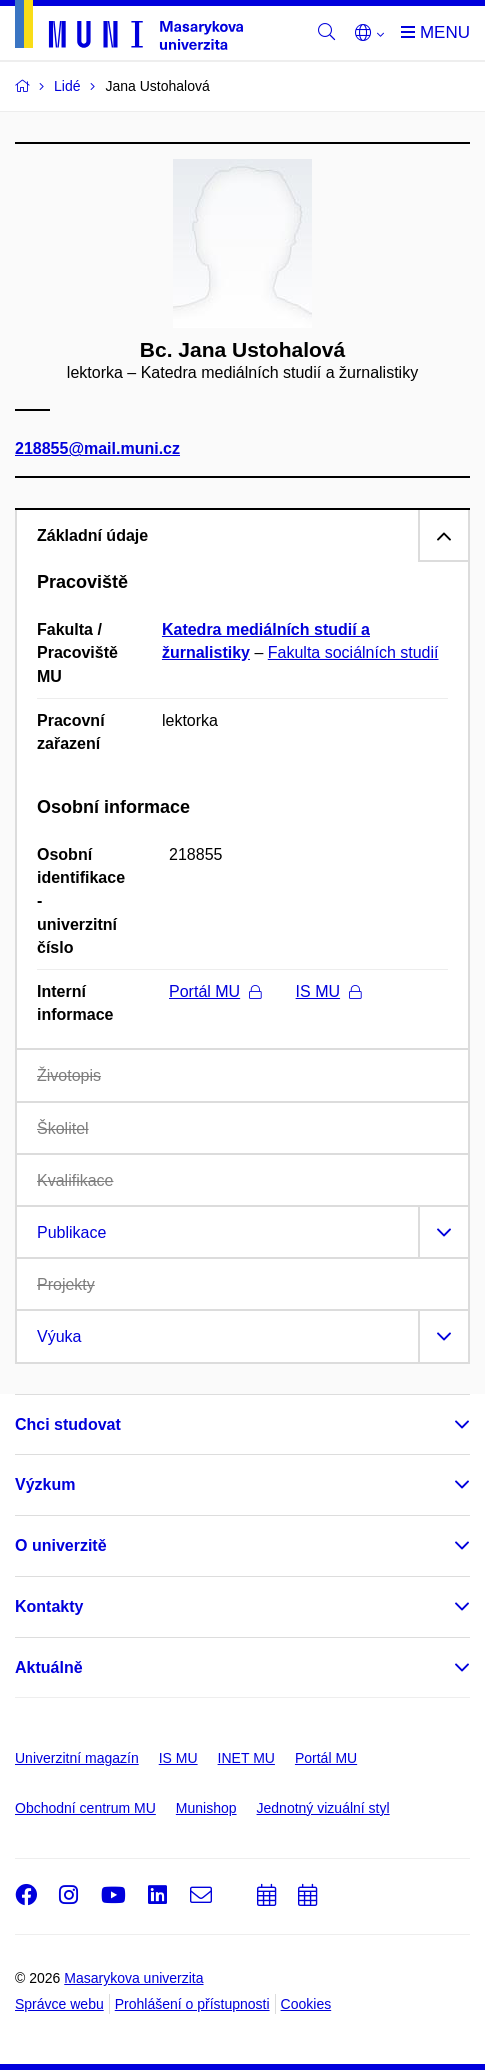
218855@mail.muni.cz (97, 449)
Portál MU (215, 991)
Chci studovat (68, 1424)
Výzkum (45, 1484)
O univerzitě (61, 1545)
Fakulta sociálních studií (353, 652)
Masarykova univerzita (133, 1978)
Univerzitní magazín (77, 1758)
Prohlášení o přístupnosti (192, 2004)
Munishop (206, 1808)
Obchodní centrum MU (85, 1808)
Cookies (306, 2004)
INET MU (246, 1758)
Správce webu (59, 2004)
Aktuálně (49, 1667)
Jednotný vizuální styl (323, 1808)
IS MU (328, 991)
